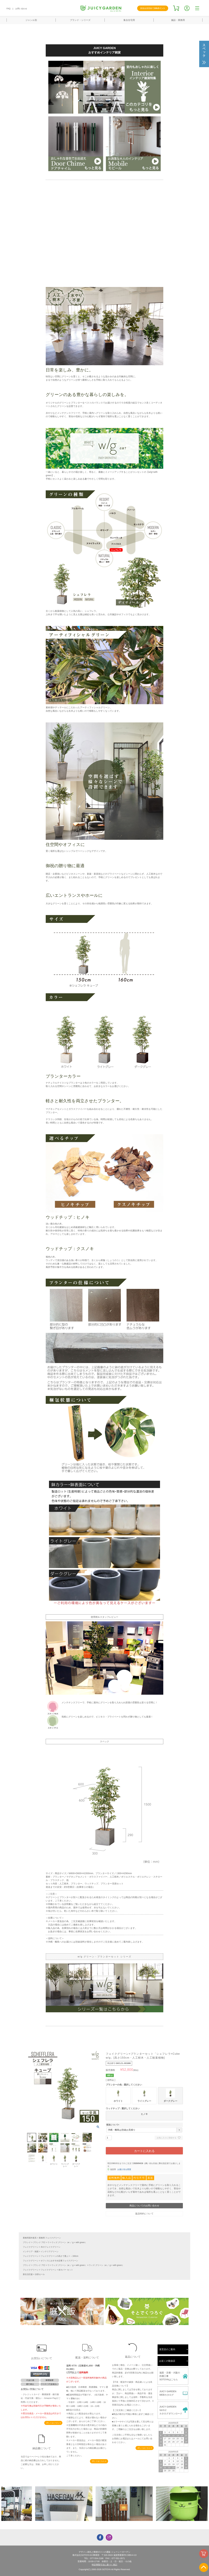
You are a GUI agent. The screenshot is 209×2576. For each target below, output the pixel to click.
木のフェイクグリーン (50, 2247)
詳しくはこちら (52, 2423)
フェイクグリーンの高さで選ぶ (54, 2256)
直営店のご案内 (167, 2349)
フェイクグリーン (31, 2247)
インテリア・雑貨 (31, 2251)
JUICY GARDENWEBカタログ (167, 2393)
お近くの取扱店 (167, 2361)
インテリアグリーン (49, 2251)
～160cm (74, 2256)
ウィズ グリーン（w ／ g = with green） (69, 2242)
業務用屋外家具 (30, 2238)
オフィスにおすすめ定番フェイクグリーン (59, 2261)
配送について (113, 2125)
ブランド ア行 (39, 2242)
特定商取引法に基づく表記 (104, 2564)
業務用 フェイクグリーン (50, 2238)
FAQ (8, 8)
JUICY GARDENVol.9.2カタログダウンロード (170, 2410)
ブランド (27, 2242)
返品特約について (144, 2213)
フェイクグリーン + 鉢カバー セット (57, 2270)
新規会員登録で (152, 8)
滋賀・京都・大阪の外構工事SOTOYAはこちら (169, 2376)
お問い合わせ (21, 8)
